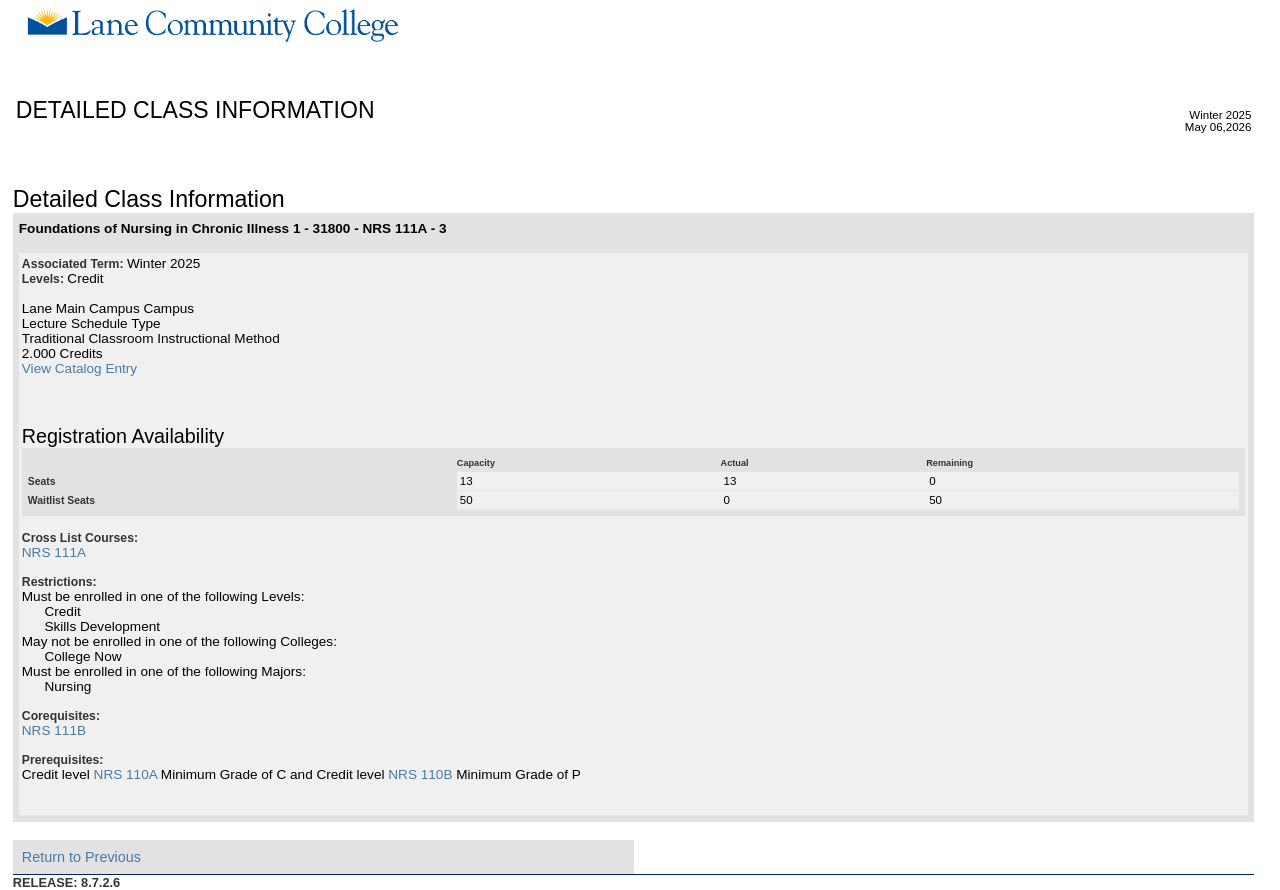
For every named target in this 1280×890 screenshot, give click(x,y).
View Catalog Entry (79, 368)
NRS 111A (54, 552)
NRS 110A (125, 774)
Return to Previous (81, 857)
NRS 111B (54, 730)
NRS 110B (420, 774)
